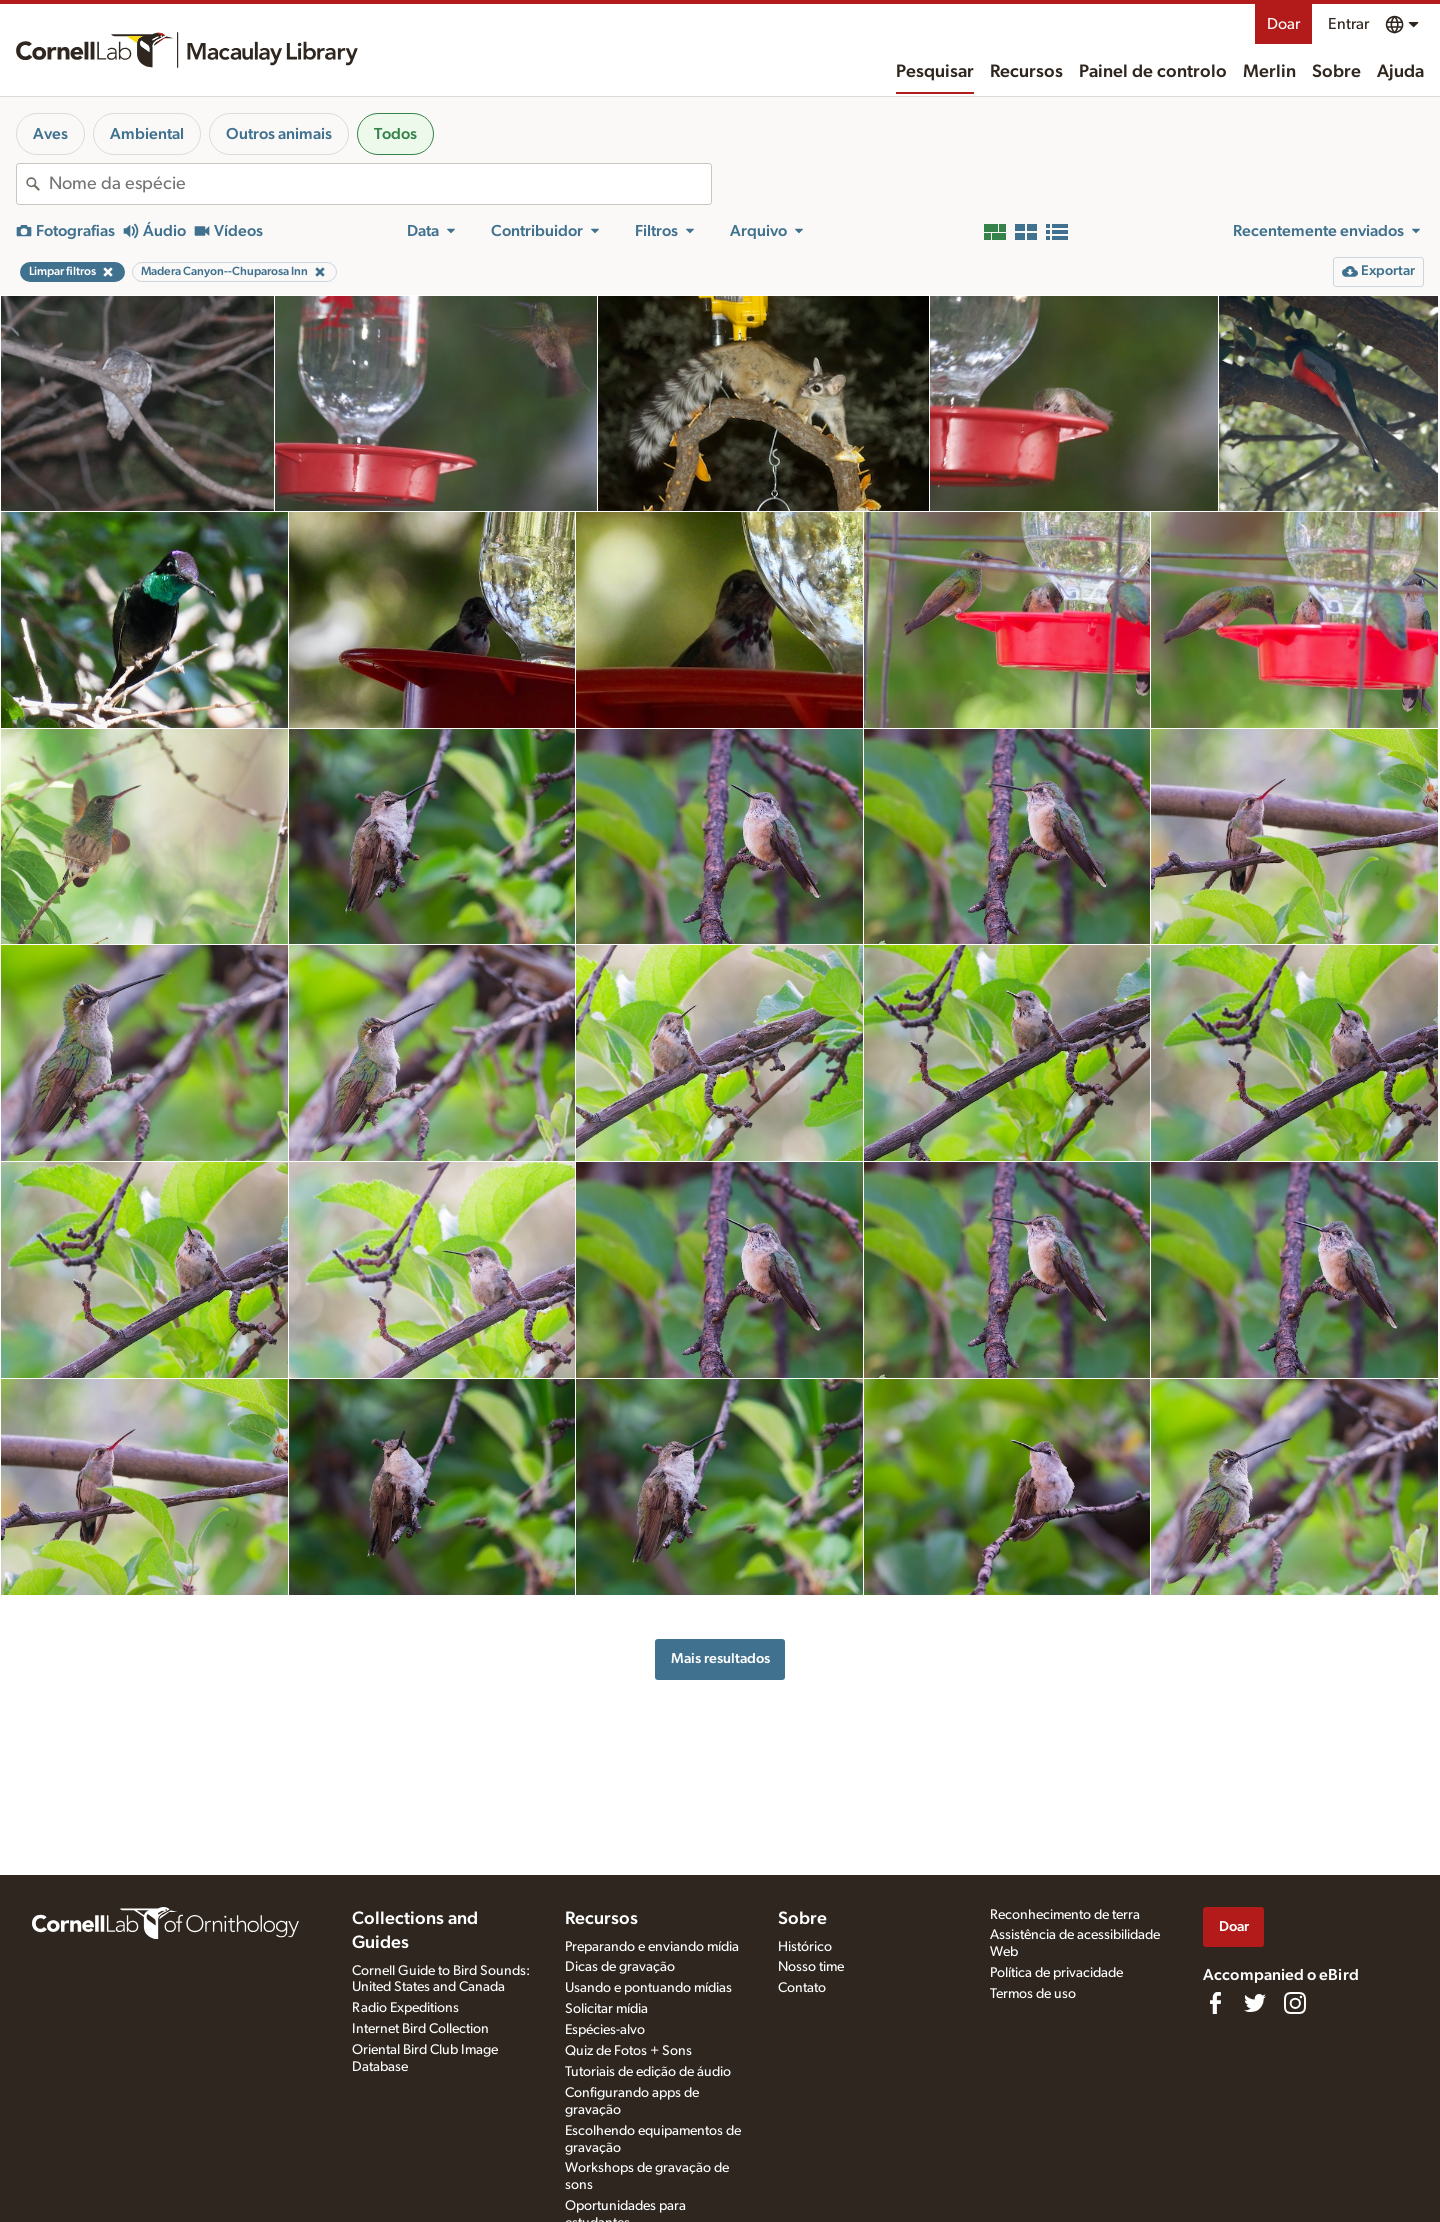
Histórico (805, 1947)
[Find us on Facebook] (1215, 2003)
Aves (50, 134)
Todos (395, 134)
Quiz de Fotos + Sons (628, 2051)
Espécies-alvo (605, 2030)
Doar (1283, 24)
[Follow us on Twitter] (1255, 2003)
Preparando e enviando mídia (652, 1947)
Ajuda (1400, 72)
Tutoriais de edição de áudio (648, 2072)
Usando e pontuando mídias (648, 1988)
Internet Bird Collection (420, 2029)
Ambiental (147, 134)
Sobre (1336, 72)
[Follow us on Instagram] (1295, 2003)
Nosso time (811, 1967)
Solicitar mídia (606, 2009)
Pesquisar (935, 72)
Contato (802, 1988)
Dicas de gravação (620, 1967)
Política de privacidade (1056, 1973)
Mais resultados (720, 1658)
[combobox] (380, 184)
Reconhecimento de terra (1065, 1915)
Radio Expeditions (405, 2008)
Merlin (1269, 72)
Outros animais (279, 134)
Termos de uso (1033, 1994)
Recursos (1026, 72)
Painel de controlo (1153, 72)
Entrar (1348, 24)
